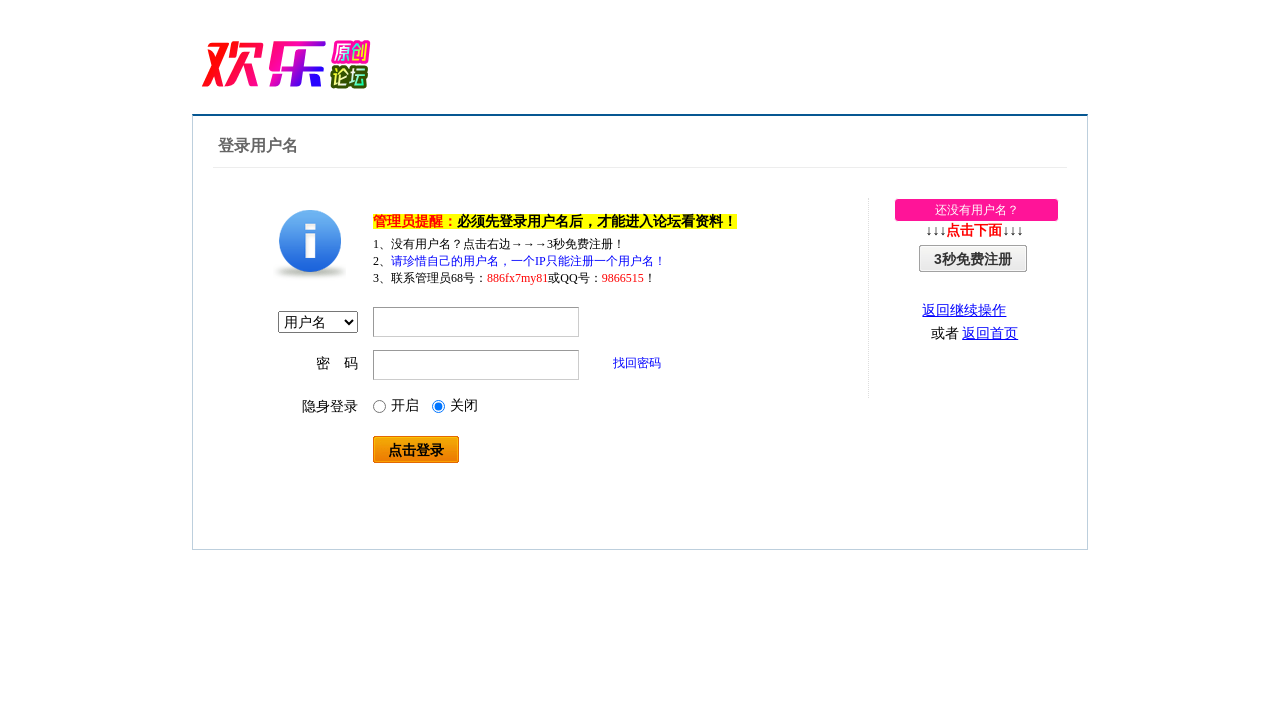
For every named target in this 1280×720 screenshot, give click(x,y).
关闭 (455, 405)
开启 (396, 405)
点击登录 (416, 450)
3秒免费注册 (973, 259)
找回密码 (637, 363)
